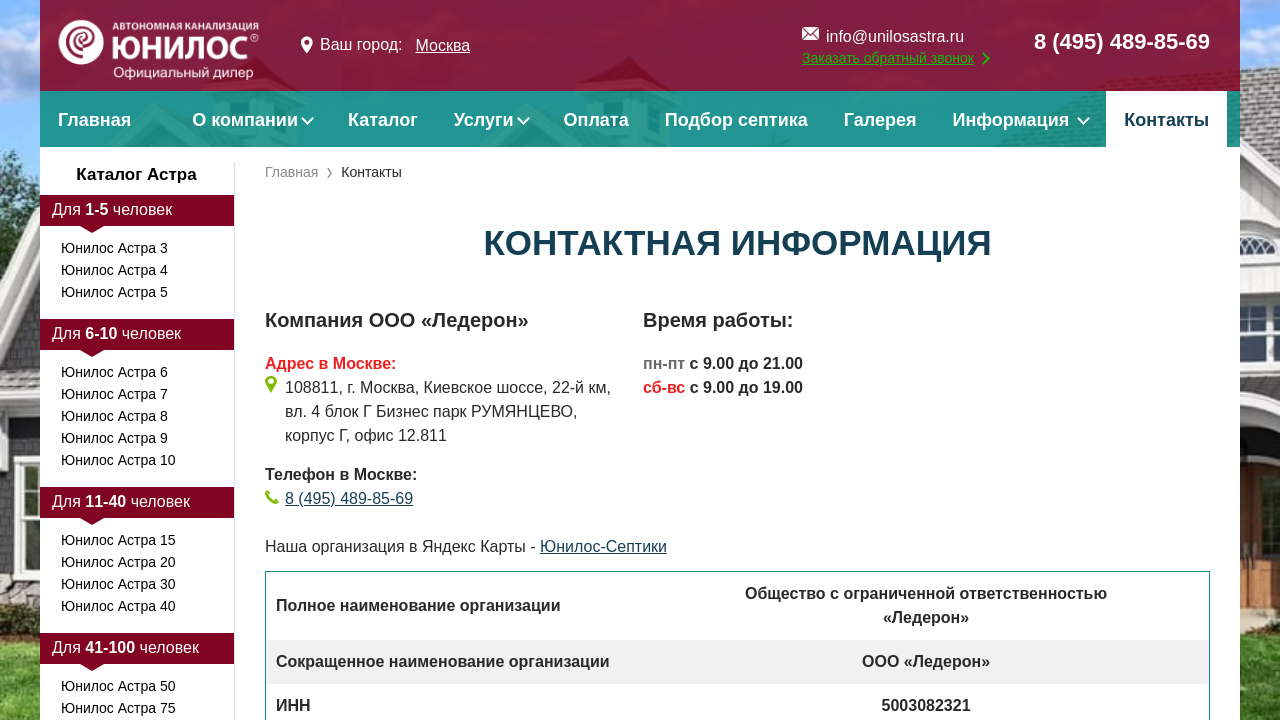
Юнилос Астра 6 (114, 372)
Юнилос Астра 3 (114, 248)
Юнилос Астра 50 (118, 686)
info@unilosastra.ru (895, 36)
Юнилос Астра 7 (114, 394)
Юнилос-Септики (603, 546)
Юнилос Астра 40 (118, 606)
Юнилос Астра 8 (114, 416)
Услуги (484, 120)
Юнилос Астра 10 (118, 460)
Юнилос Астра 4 (114, 270)
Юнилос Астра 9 (114, 438)
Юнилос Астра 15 (118, 540)
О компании (245, 120)
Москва (442, 45)
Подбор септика (736, 120)
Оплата (596, 120)
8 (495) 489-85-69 (1122, 41)
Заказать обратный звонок (888, 58)
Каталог (383, 120)
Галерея (880, 120)
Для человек (112, 209)
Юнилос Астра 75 (118, 708)
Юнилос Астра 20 (118, 562)
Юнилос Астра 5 (114, 292)
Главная (94, 120)
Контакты (1166, 120)
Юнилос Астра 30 (118, 584)
